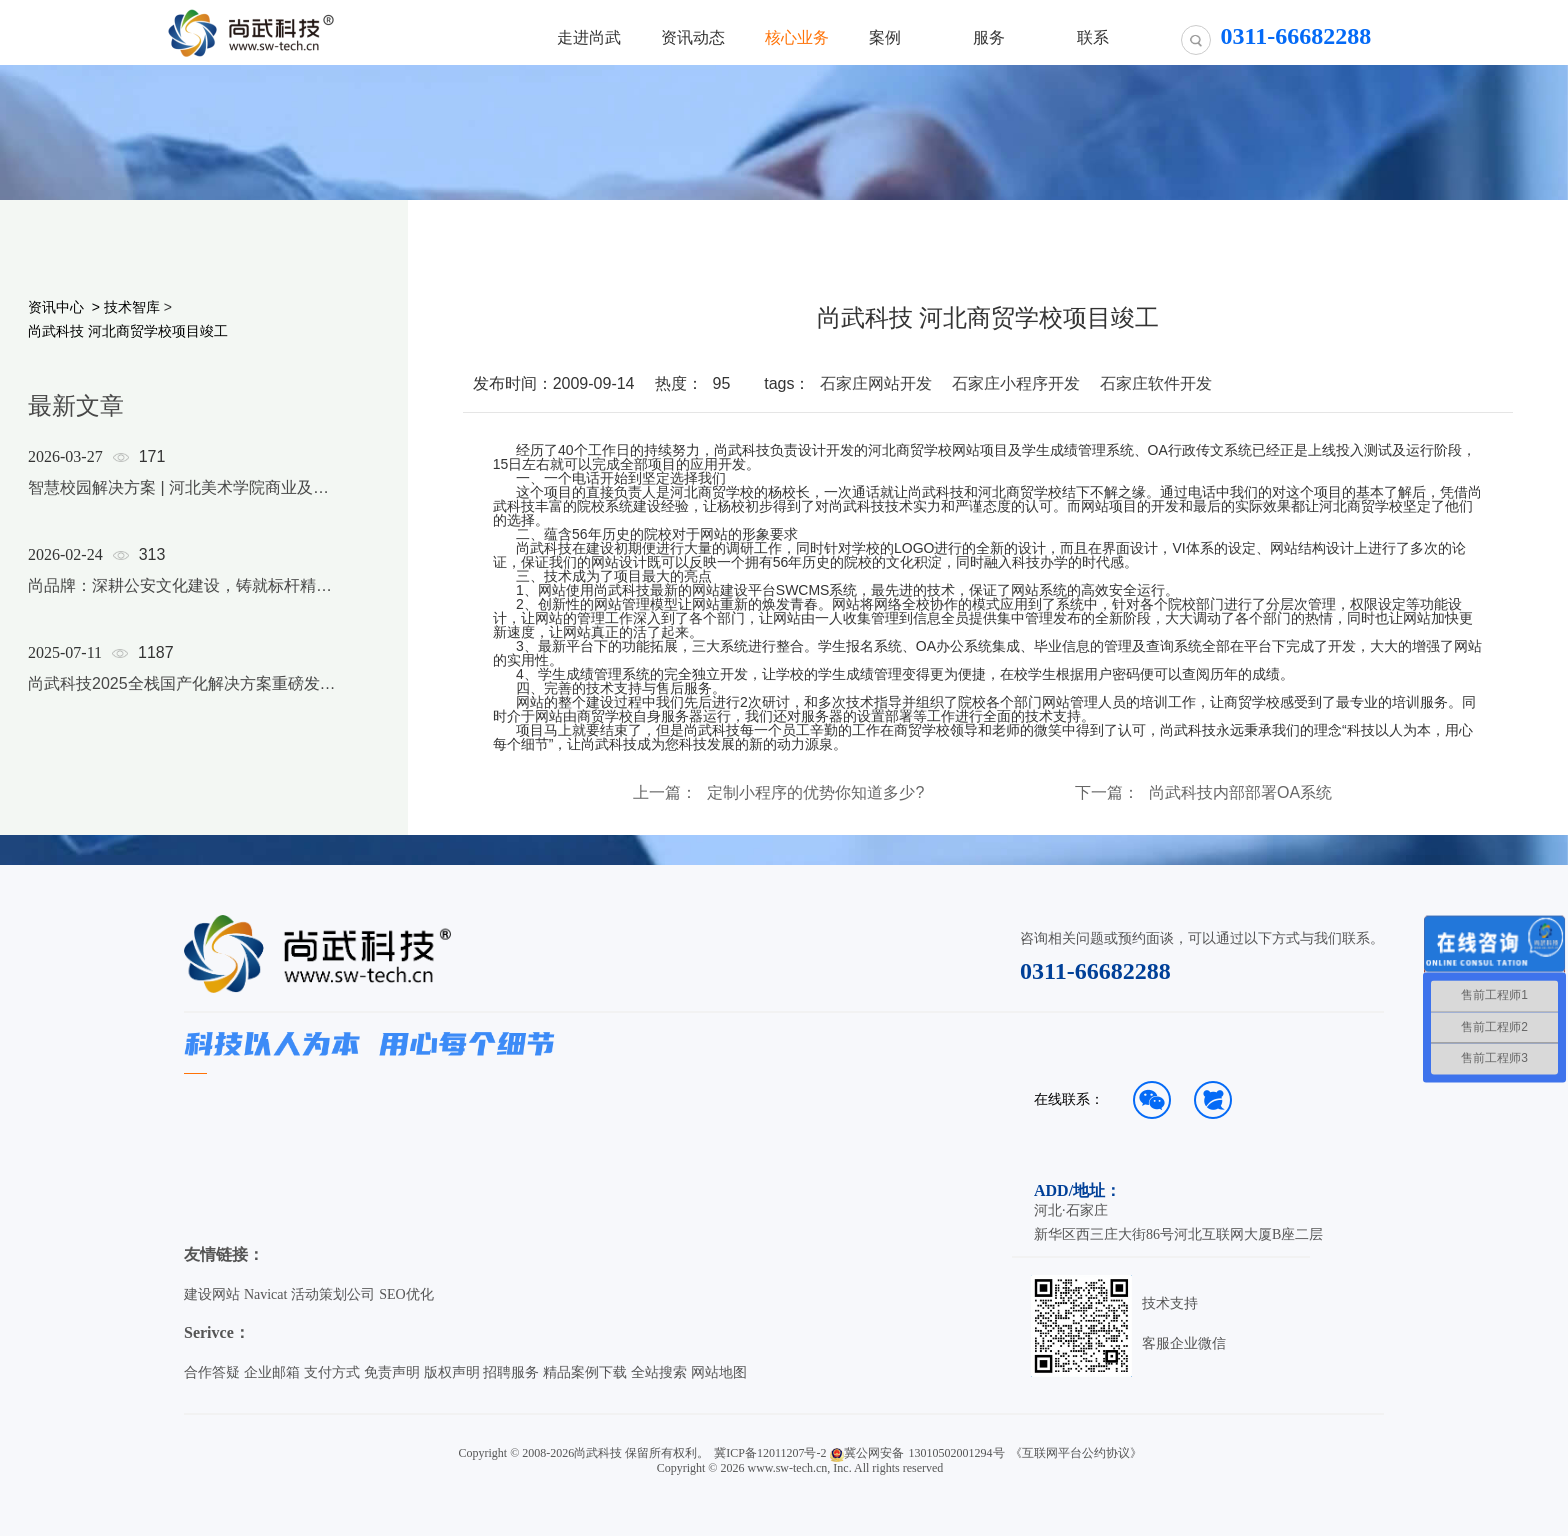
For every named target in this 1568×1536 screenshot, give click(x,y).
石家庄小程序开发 (1016, 383)
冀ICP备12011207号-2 (770, 1453)
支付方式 (332, 1372)
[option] (182, 596)
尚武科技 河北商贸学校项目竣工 (128, 331)
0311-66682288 (1095, 971)
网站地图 (719, 1372)
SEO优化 (406, 1294)
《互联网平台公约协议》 (1076, 1453)
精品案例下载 (585, 1372)
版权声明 (452, 1372)
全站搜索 (659, 1372)
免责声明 (392, 1372)
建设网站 (212, 1294)
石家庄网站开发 (876, 383)
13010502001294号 (957, 1453)
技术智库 (132, 307)
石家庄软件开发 (1156, 383)
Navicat (266, 1294)
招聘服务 (511, 1372)
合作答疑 (212, 1372)
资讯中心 (56, 307)
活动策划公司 (333, 1294)
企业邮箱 (272, 1372)
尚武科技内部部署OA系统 (1240, 793)
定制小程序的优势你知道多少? (815, 793)
